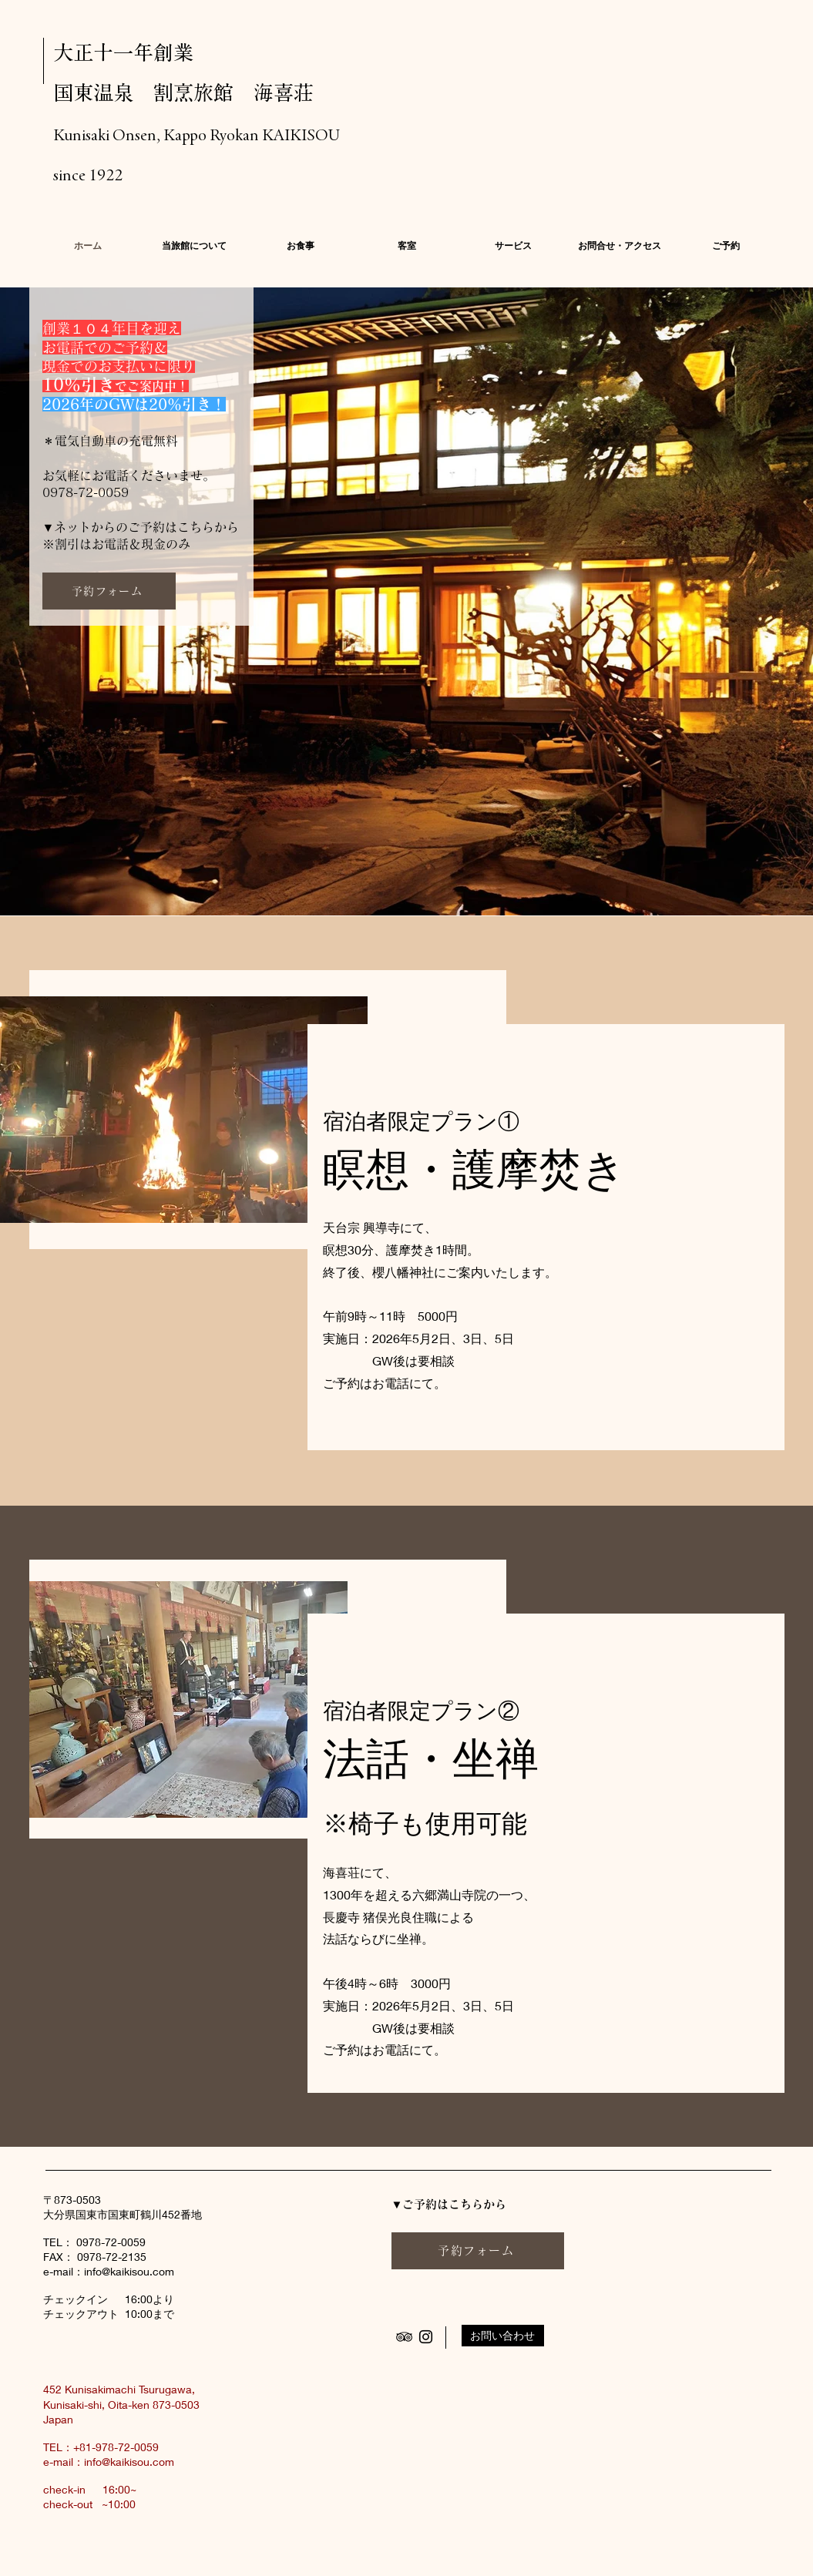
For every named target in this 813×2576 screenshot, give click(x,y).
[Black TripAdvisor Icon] (404, 2337)
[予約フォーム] (109, 591)
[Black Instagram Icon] (426, 2337)
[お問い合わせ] (503, 2335)
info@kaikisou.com (129, 2271)
